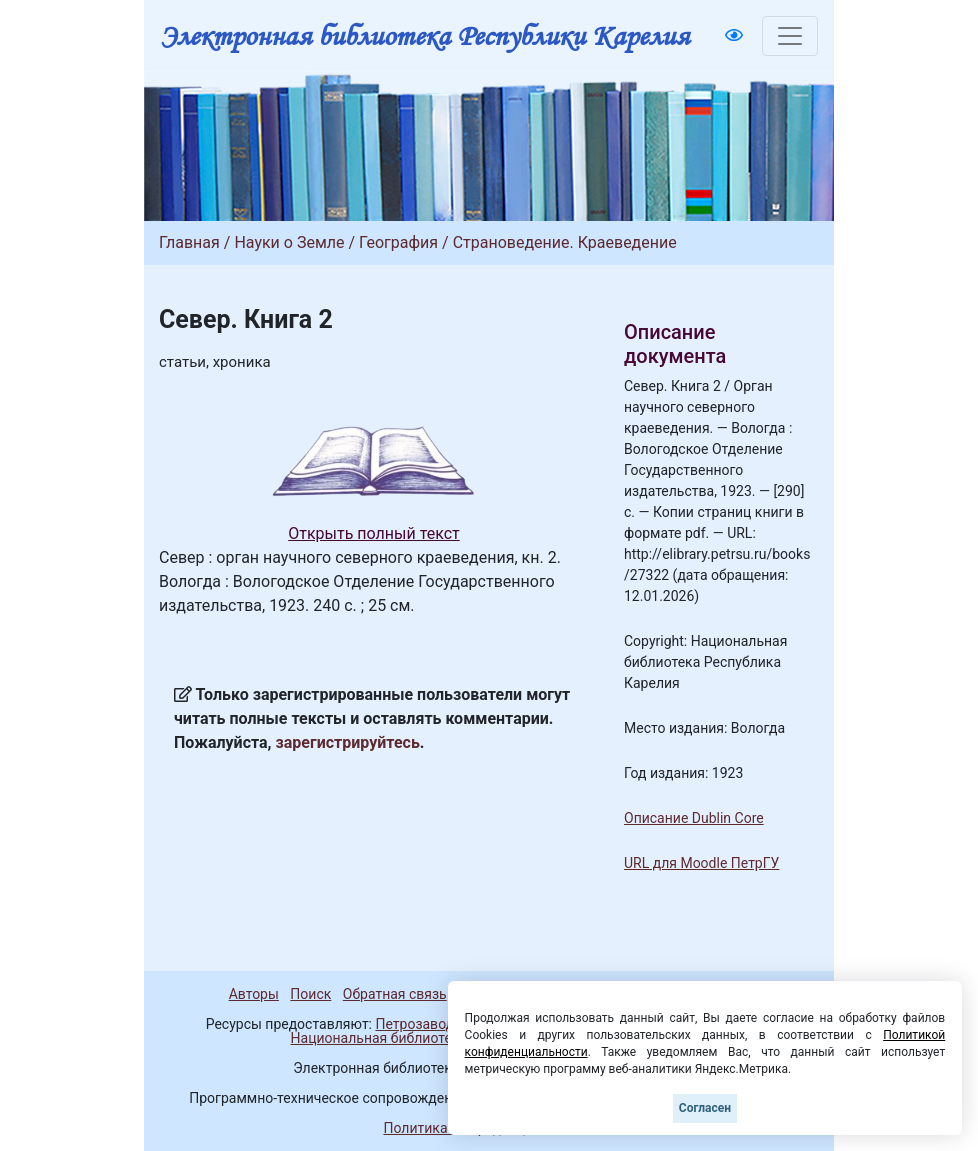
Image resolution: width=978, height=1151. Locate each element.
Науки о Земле (289, 242)
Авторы (254, 994)
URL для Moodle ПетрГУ (701, 863)
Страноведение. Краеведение (565, 242)
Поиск (310, 994)
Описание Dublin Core (694, 818)
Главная (189, 242)
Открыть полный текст (374, 533)
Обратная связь (395, 994)
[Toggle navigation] (790, 36)
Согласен (705, 1108)
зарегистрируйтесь (348, 742)
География (398, 242)
